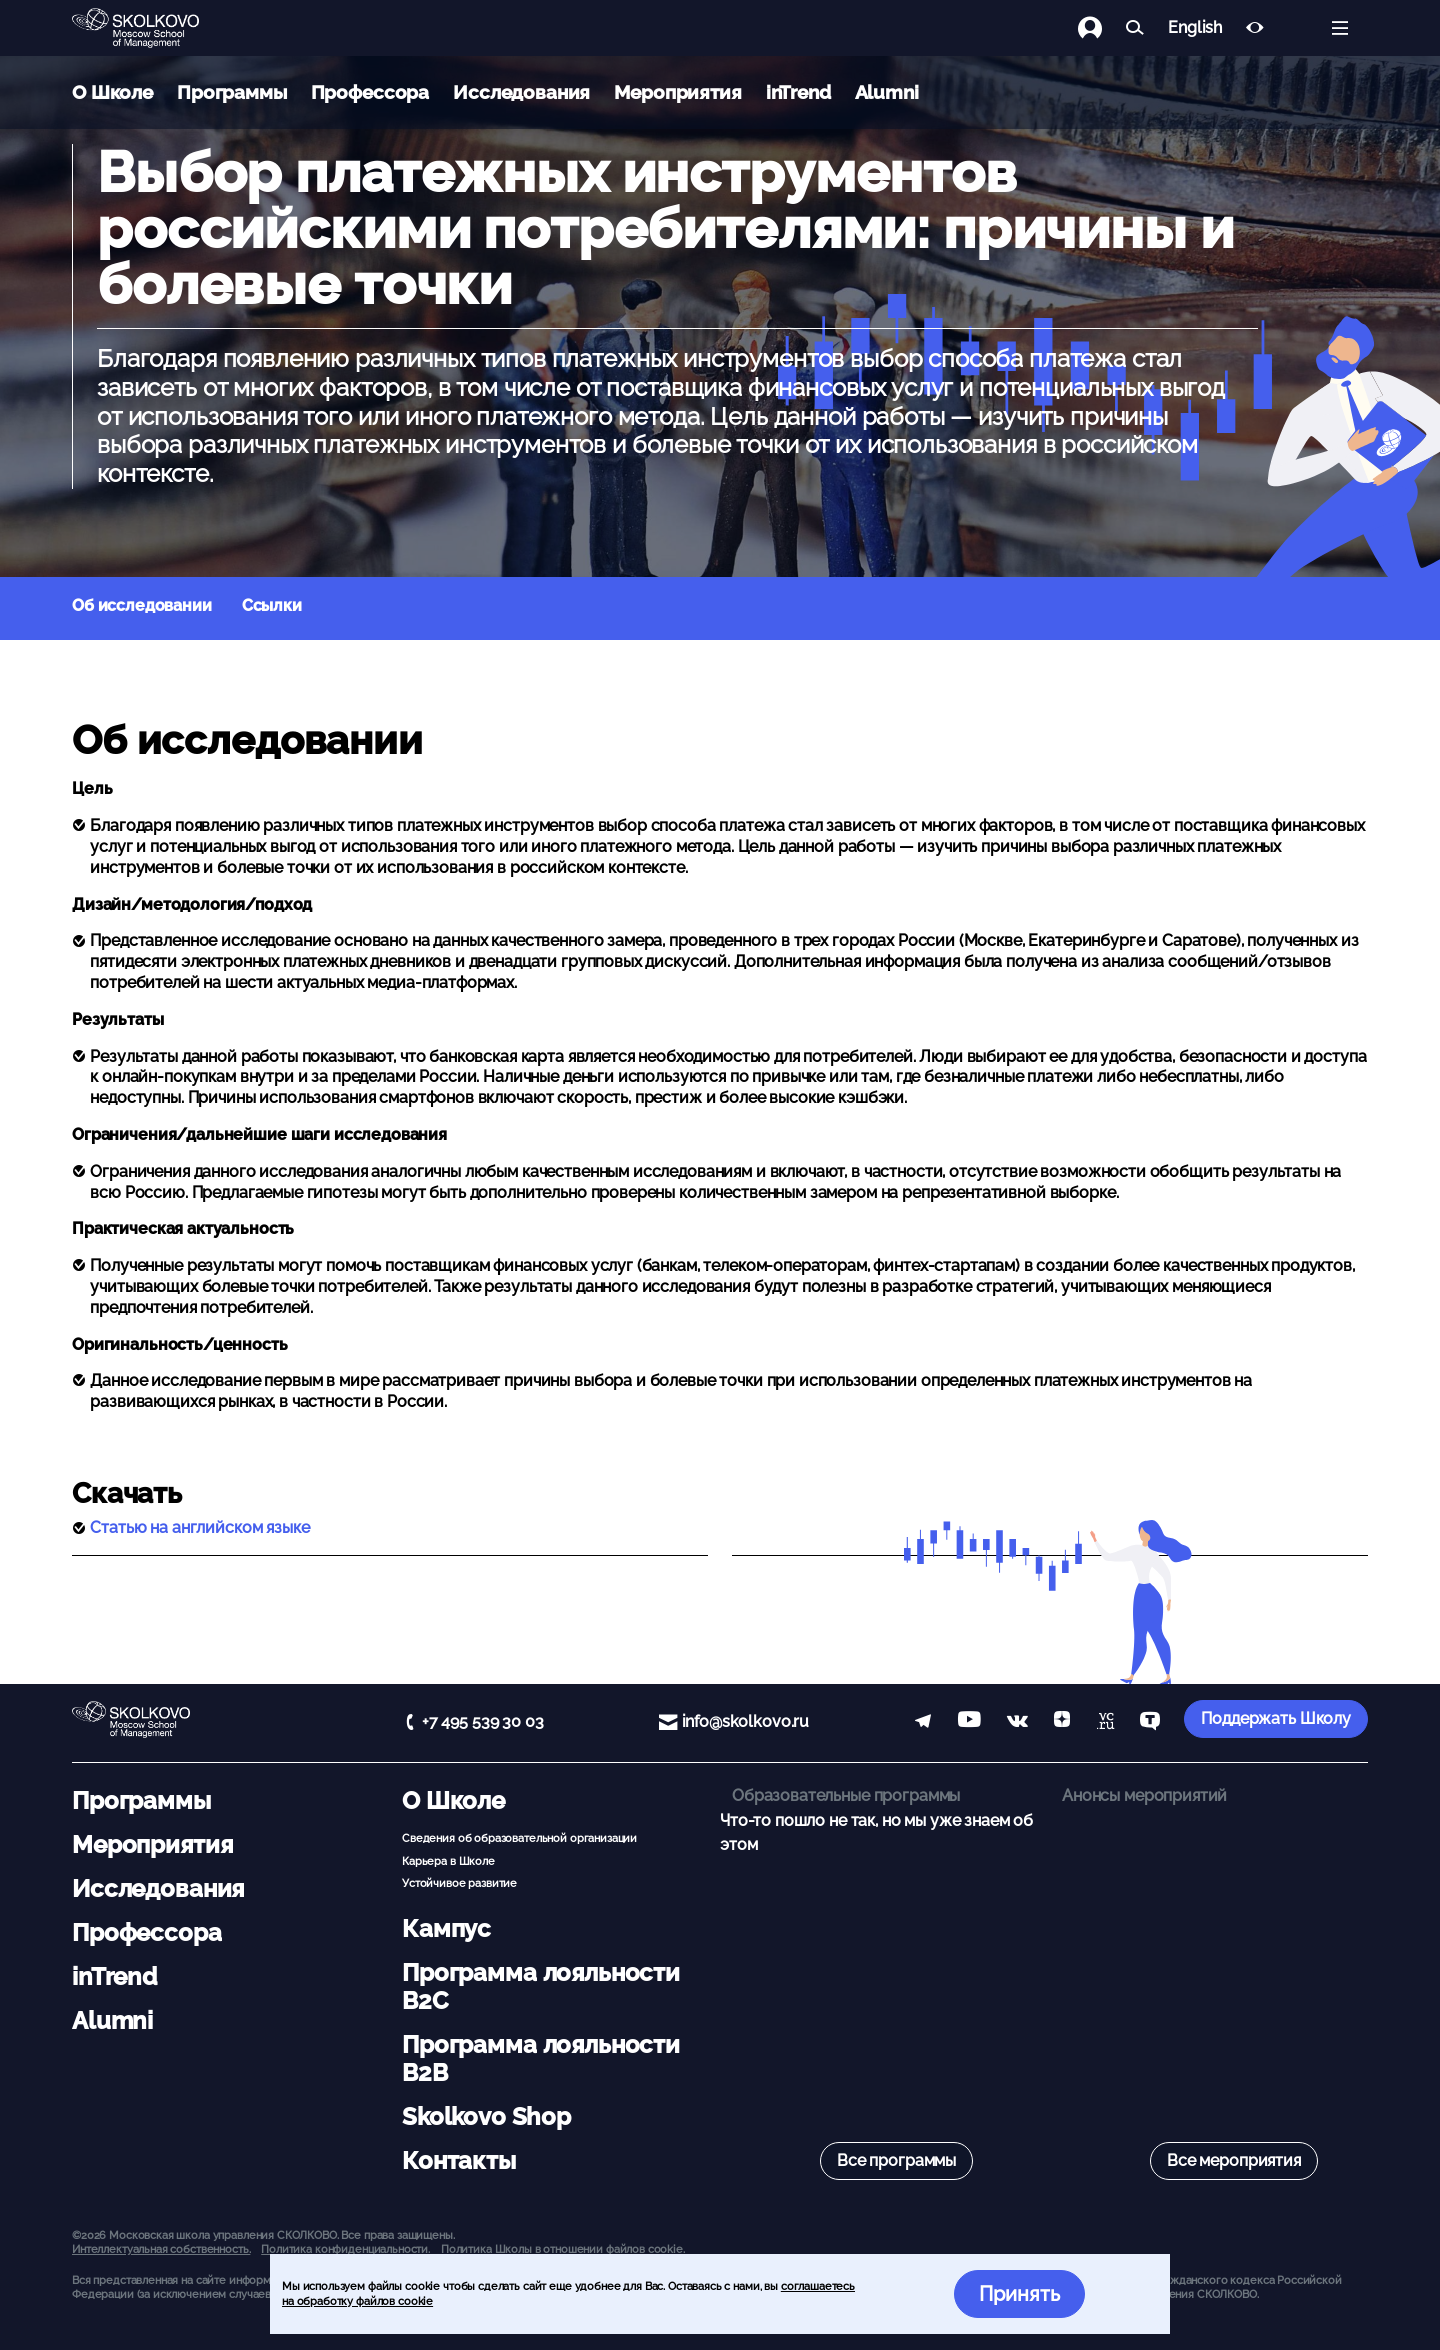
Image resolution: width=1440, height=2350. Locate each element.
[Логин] (1102, 28)
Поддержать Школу (1276, 1718)
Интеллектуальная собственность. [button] (161, 2249)
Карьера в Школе (448, 1861)
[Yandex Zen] (1062, 1723)
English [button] (1195, 28)
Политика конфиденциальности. (345, 2249)
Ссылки (272, 605)
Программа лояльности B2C (541, 1986)
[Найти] (1135, 28)
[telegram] (923, 1723)
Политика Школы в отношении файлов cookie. (563, 2249)
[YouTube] (969, 1723)
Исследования (521, 92)
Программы (232, 92)
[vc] (1105, 1723)
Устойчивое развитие (459, 1883)
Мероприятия (677, 92)
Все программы (896, 2160)
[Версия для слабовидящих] (1255, 28)
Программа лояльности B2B (541, 2058)
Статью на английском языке (199, 1527)
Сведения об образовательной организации (519, 1838)
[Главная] (152, 28)
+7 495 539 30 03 (483, 1721)
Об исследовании (142, 605)
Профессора (370, 92)
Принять (1019, 2294)
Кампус (446, 1928)
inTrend (798, 92)
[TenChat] (1150, 1723)
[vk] (1017, 1723)
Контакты (459, 2160)
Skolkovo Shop (486, 2116)
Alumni (887, 92)
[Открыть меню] (1340, 28)
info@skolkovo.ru (746, 1721)
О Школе (112, 92)
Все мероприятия (1234, 2160)
